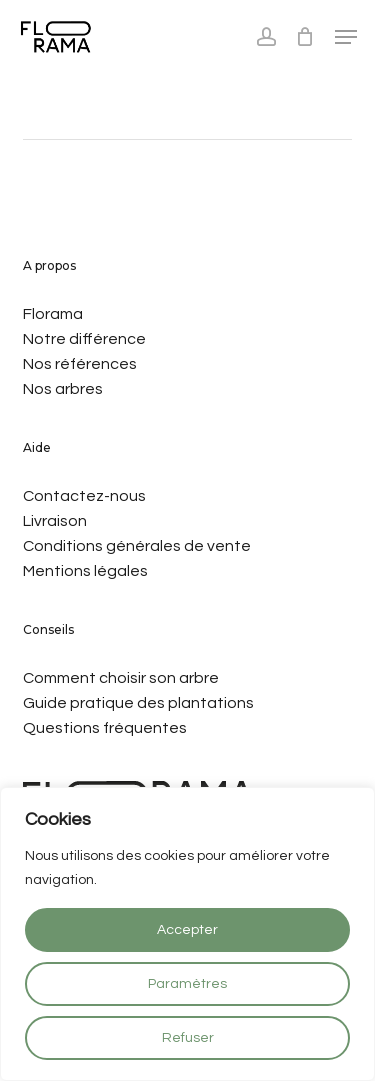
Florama (53, 314)
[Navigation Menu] (346, 37)
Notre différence (84, 339)
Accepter (187, 930)
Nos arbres (63, 389)
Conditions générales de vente (137, 546)
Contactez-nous (84, 496)
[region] (187, 934)
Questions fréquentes (105, 728)
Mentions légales (85, 571)
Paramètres (187, 984)
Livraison (55, 521)
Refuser (188, 1038)
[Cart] (305, 37)
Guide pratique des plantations (138, 703)
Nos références (80, 364)
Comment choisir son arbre (121, 678)
